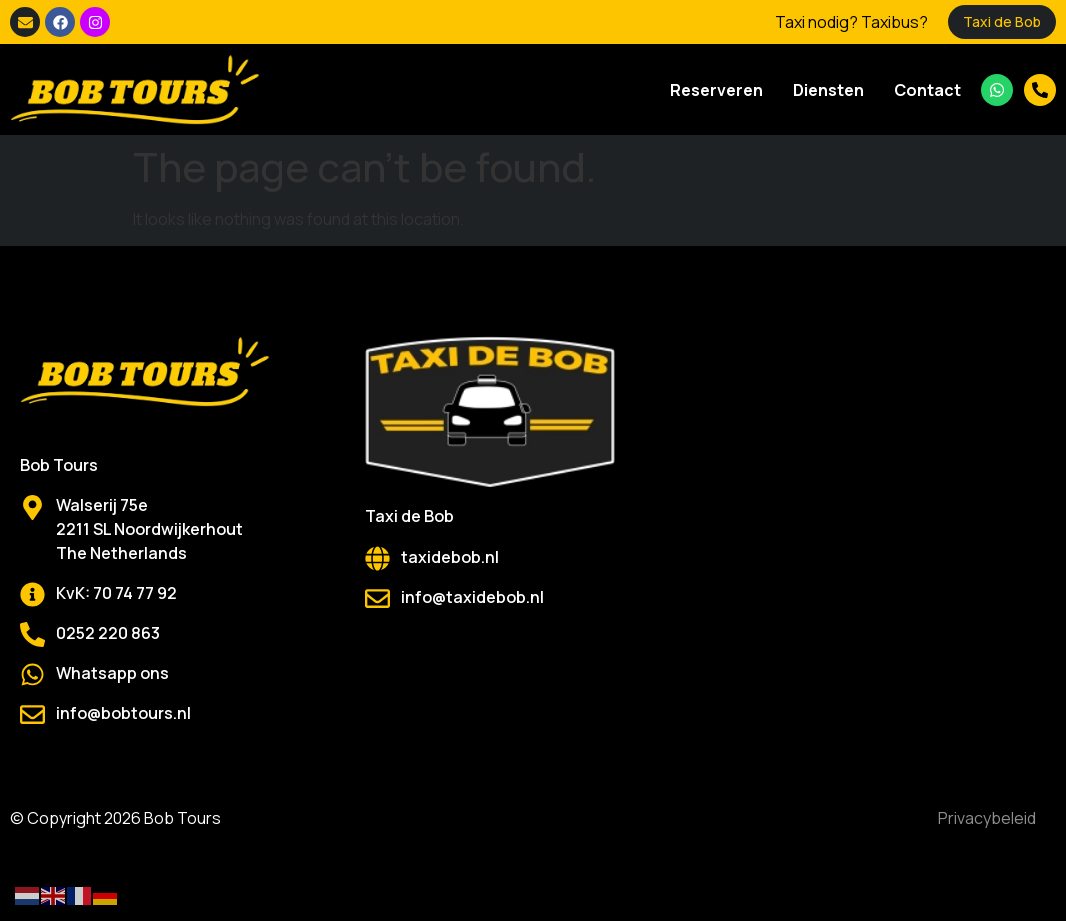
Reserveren (716, 90)
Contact (927, 90)
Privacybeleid (987, 818)
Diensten (828, 90)
